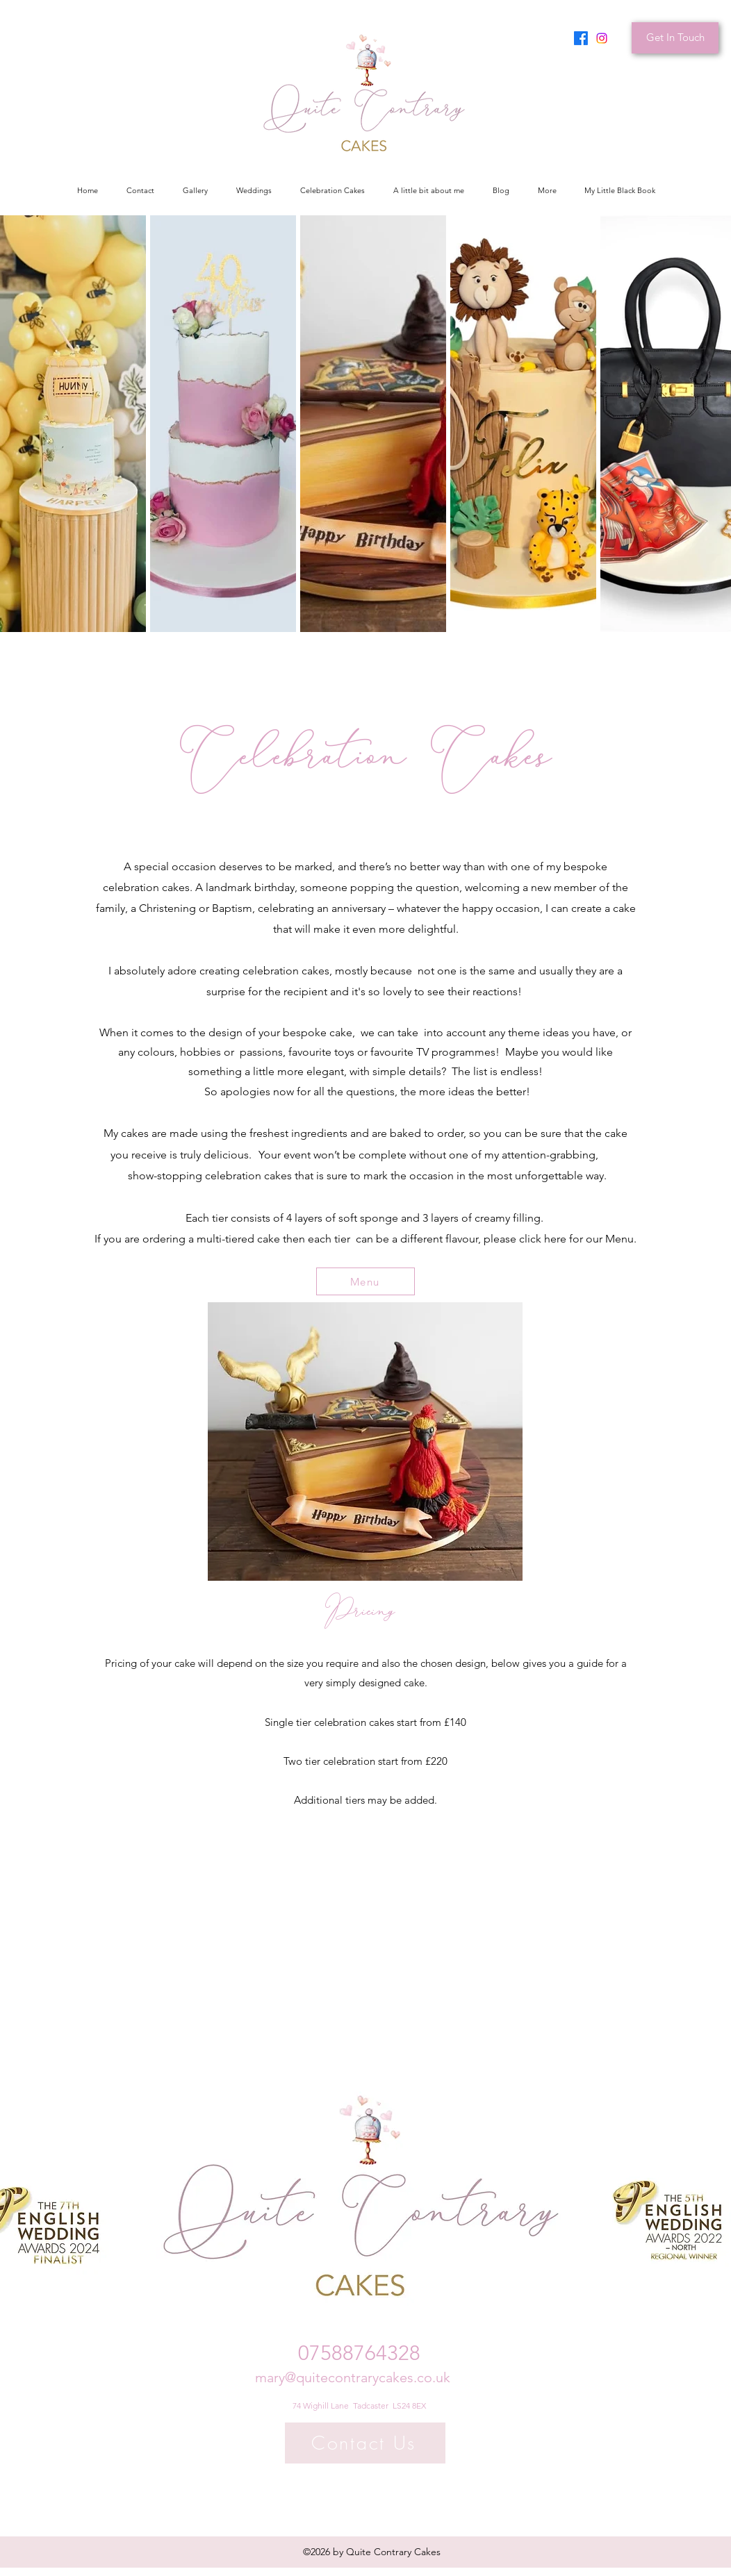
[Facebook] (581, 38)
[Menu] (365, 1281)
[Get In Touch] (675, 37)
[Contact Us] (365, 2443)
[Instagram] (602, 38)
